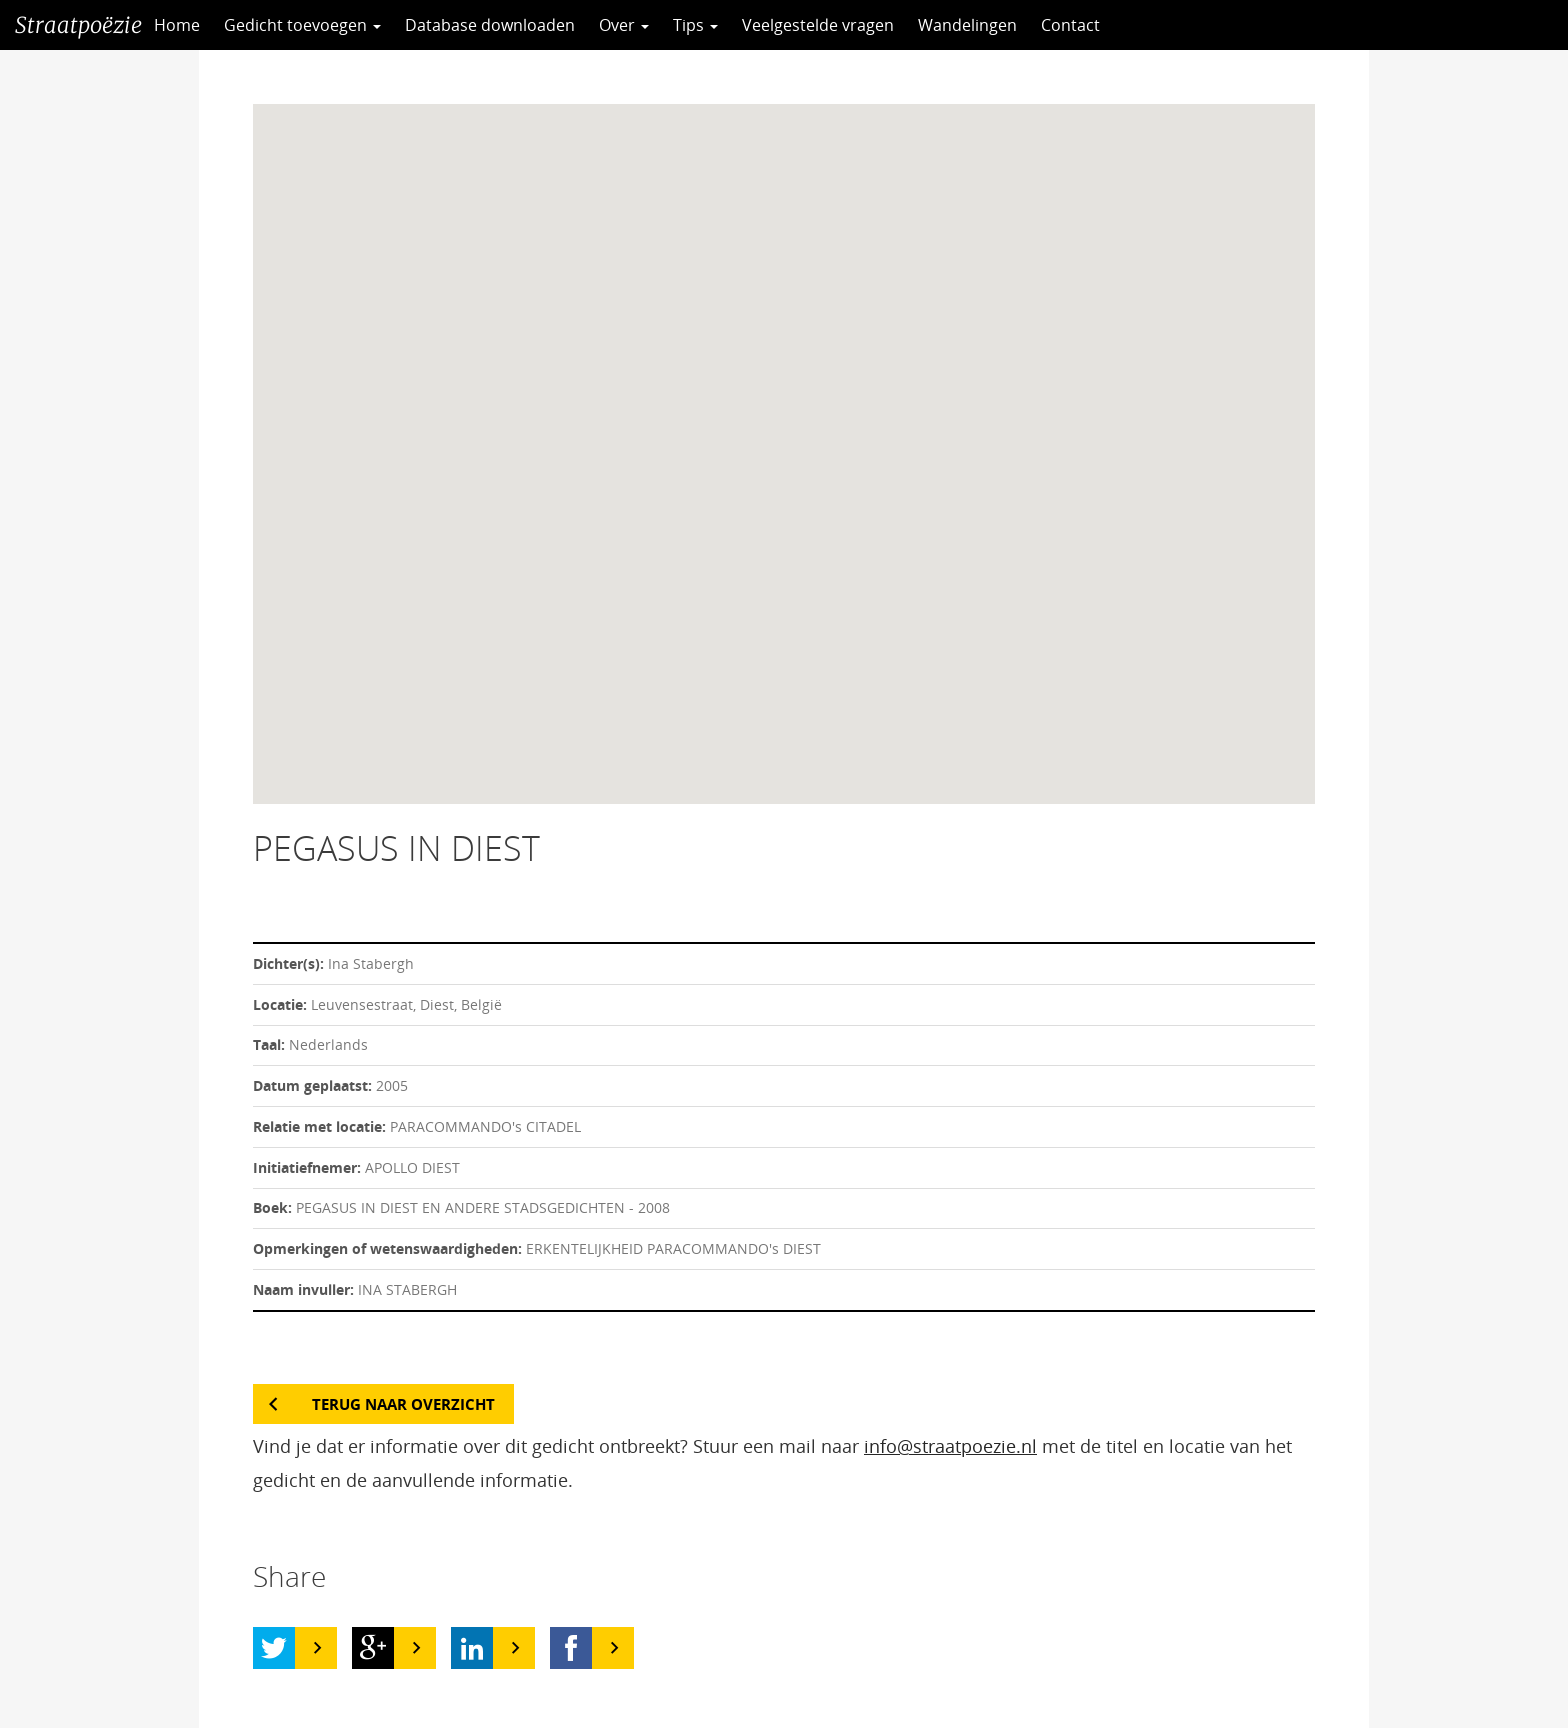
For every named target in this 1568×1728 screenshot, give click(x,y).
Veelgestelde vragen (818, 25)
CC (1161, 25)
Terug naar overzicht (403, 1404)
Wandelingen (967, 25)
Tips (695, 25)
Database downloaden (490, 25)
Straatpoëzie (78, 25)
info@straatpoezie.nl (950, 1446)
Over (624, 25)
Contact (1070, 25)
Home (177, 25)
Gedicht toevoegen (302, 25)
